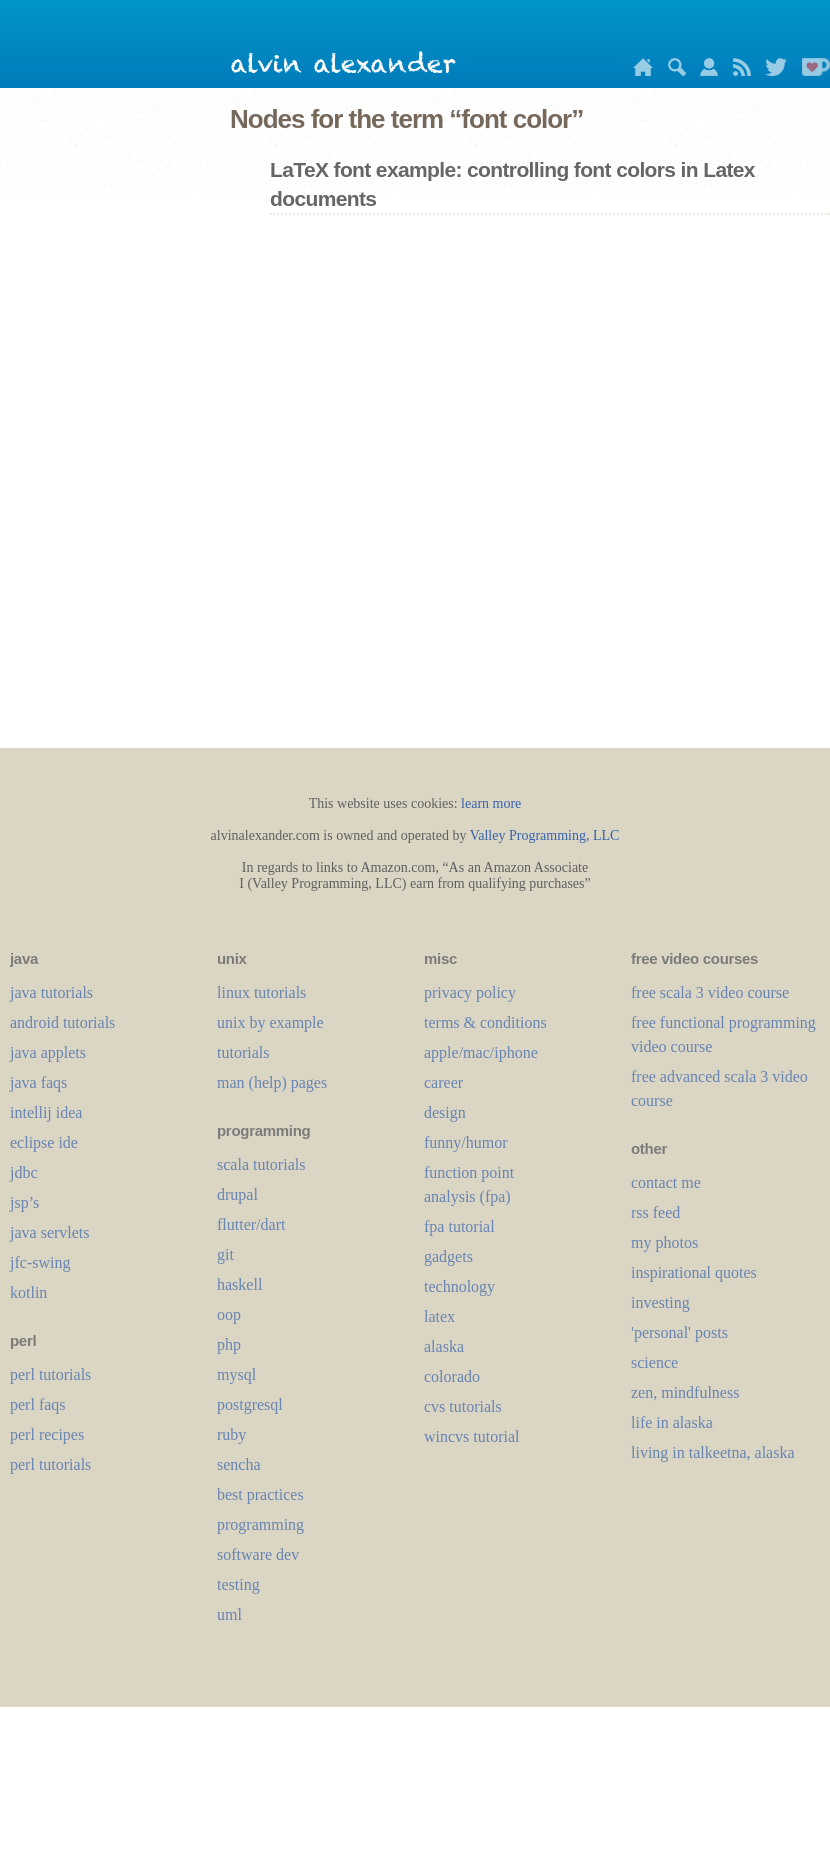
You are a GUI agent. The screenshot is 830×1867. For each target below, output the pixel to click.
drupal (237, 1194)
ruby (231, 1434)
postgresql (250, 1404)
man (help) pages (272, 1082)
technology (459, 1286)
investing (660, 1302)
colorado (452, 1376)
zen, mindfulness (685, 1392)
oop (229, 1314)
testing (238, 1584)
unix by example (270, 1022)
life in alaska (672, 1422)
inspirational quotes (694, 1272)
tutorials (243, 1052)
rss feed (655, 1212)
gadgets (448, 1256)
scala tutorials (261, 1164)
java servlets (50, 1232)
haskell (239, 1284)
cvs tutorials (463, 1406)
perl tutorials (50, 1374)
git (225, 1254)
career (443, 1082)
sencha (239, 1464)
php (229, 1344)
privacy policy (470, 992)
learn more (491, 803)
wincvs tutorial (472, 1436)
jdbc (24, 1172)
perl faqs (38, 1404)
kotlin (28, 1292)
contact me (666, 1182)
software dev (258, 1554)
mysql (236, 1374)
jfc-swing (40, 1262)
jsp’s (24, 1202)
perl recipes (47, 1434)
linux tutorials (261, 992)
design (445, 1112)
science (654, 1362)
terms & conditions (485, 1022)
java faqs (38, 1082)
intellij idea (46, 1112)
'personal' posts (679, 1332)
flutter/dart (251, 1224)
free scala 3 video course (710, 992)
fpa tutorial (459, 1226)
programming (260, 1524)
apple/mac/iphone (481, 1052)
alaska (444, 1346)
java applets (48, 1052)
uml (229, 1614)
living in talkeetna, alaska (713, 1452)
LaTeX (439, 1316)
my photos (664, 1242)
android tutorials (62, 1022)
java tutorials (51, 992)
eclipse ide (44, 1142)
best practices (260, 1494)
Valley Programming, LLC (545, 835)
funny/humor (466, 1142)
